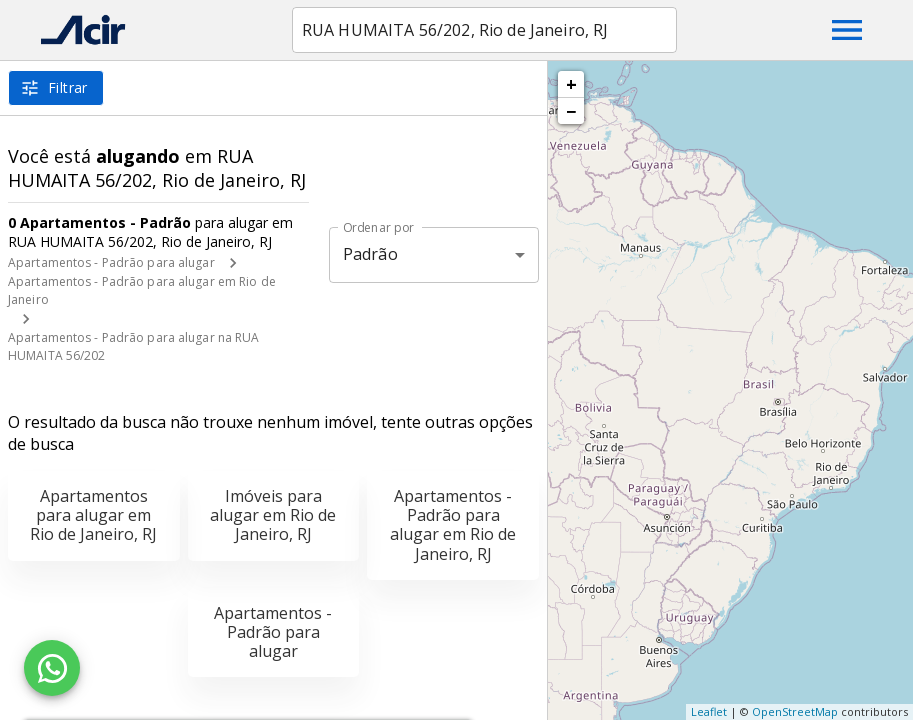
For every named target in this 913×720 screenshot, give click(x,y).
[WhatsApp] (52, 668)
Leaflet (709, 711)
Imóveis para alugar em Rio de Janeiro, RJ (273, 515)
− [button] (571, 111)
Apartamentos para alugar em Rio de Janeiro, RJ (93, 515)
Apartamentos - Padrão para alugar (111, 262)
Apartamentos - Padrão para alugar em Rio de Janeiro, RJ (453, 525)
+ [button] (571, 84)
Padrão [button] (370, 254)
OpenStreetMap (795, 711)
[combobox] (484, 30)
